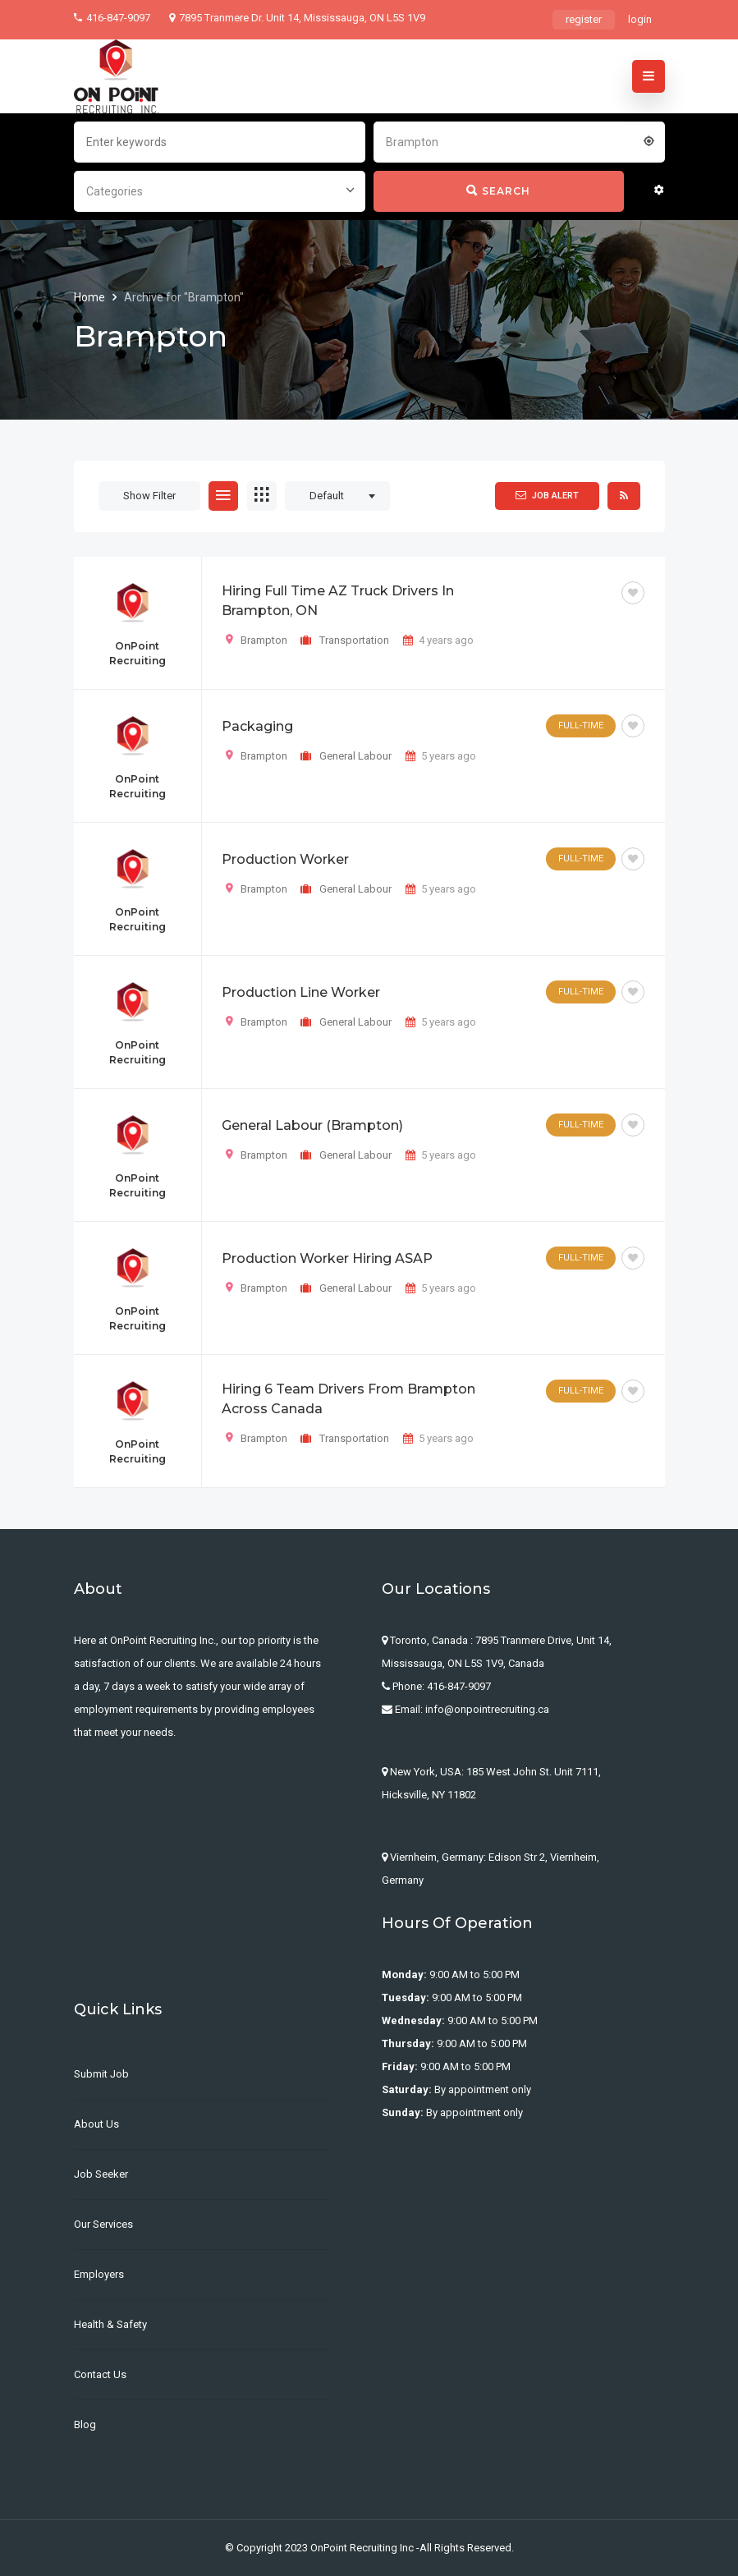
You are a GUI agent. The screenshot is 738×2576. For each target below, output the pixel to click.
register (584, 19)
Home (91, 297)
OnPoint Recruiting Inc (362, 2548)
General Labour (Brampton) (312, 1125)
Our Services (103, 2224)
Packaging (257, 726)
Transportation (354, 640)
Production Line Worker (301, 992)
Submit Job (101, 2074)
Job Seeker (101, 2174)
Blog (85, 2424)
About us (96, 2124)
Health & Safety (110, 2324)
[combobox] (519, 140)
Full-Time (580, 725)
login (640, 19)
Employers (99, 2274)
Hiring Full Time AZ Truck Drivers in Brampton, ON (338, 600)
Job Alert (547, 495)
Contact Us (100, 2374)
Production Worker (285, 859)
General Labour (355, 756)
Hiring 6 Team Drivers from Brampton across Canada (348, 1399)
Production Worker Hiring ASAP (327, 1258)
